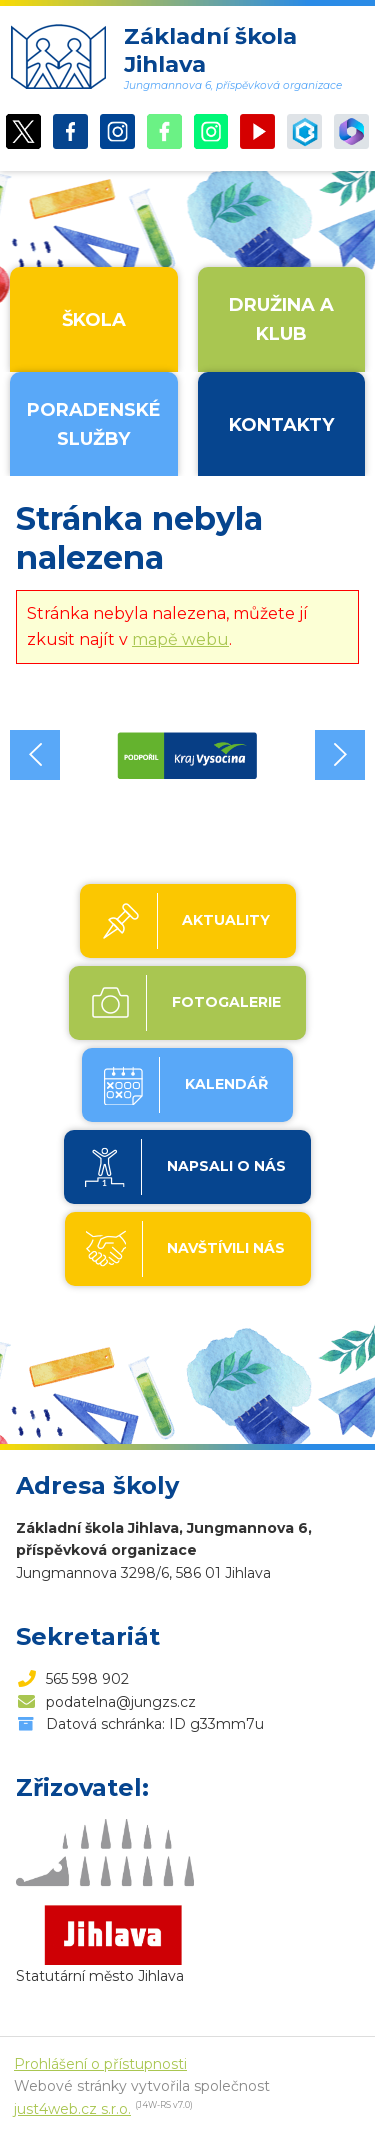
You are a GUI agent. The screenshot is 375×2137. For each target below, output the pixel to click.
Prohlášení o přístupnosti (100, 2064)
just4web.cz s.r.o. (72, 2109)
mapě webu (180, 639)
